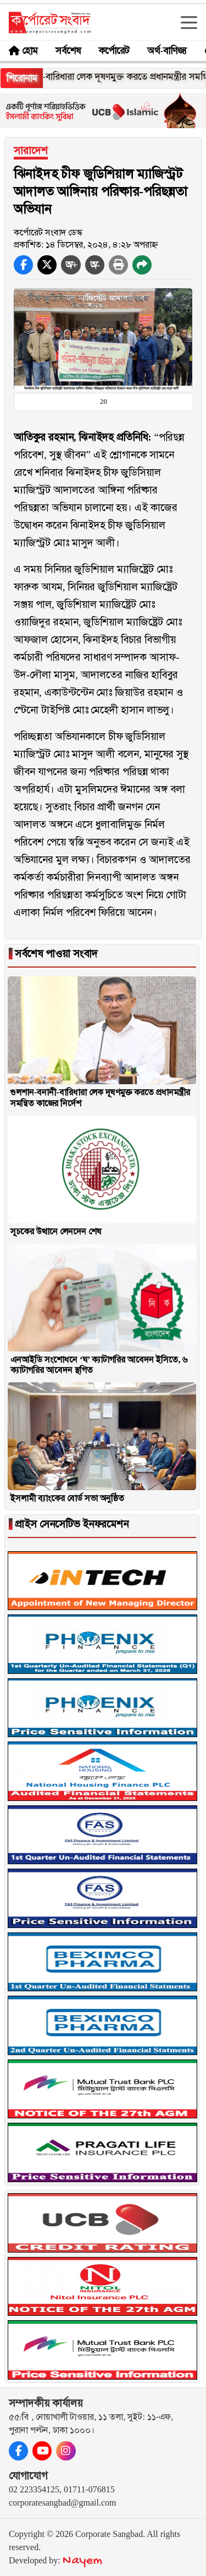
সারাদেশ (31, 150)
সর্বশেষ (68, 50)
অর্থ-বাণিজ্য (167, 50)
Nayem (82, 2561)
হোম (30, 50)
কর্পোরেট (114, 50)
